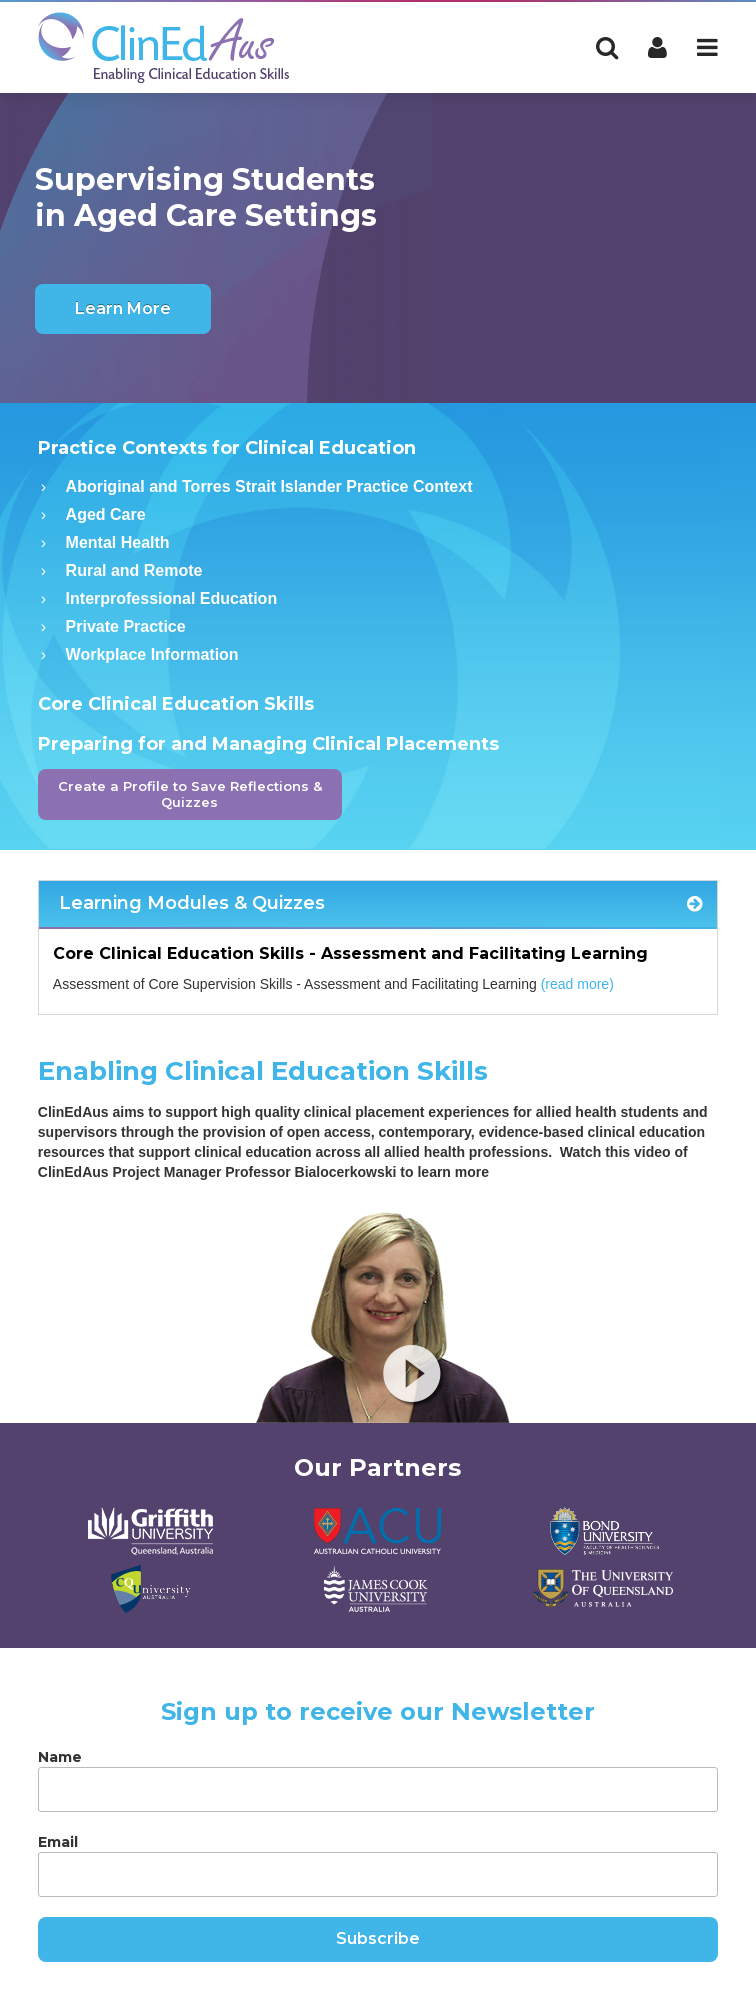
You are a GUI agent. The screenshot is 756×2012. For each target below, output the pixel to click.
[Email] (378, 1874)
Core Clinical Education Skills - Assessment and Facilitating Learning (350, 953)
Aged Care (106, 514)
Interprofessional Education (172, 598)
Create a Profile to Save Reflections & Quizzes (190, 794)
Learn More (123, 308)
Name (60, 1757)
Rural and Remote (134, 570)
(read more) (577, 984)
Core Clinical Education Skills (176, 704)
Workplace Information (152, 654)
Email (58, 1842)
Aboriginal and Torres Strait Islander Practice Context (269, 486)
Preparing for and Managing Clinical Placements (268, 744)
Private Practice (126, 626)
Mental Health (118, 542)
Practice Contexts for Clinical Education (227, 448)
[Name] (378, 1789)
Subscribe (378, 1938)
